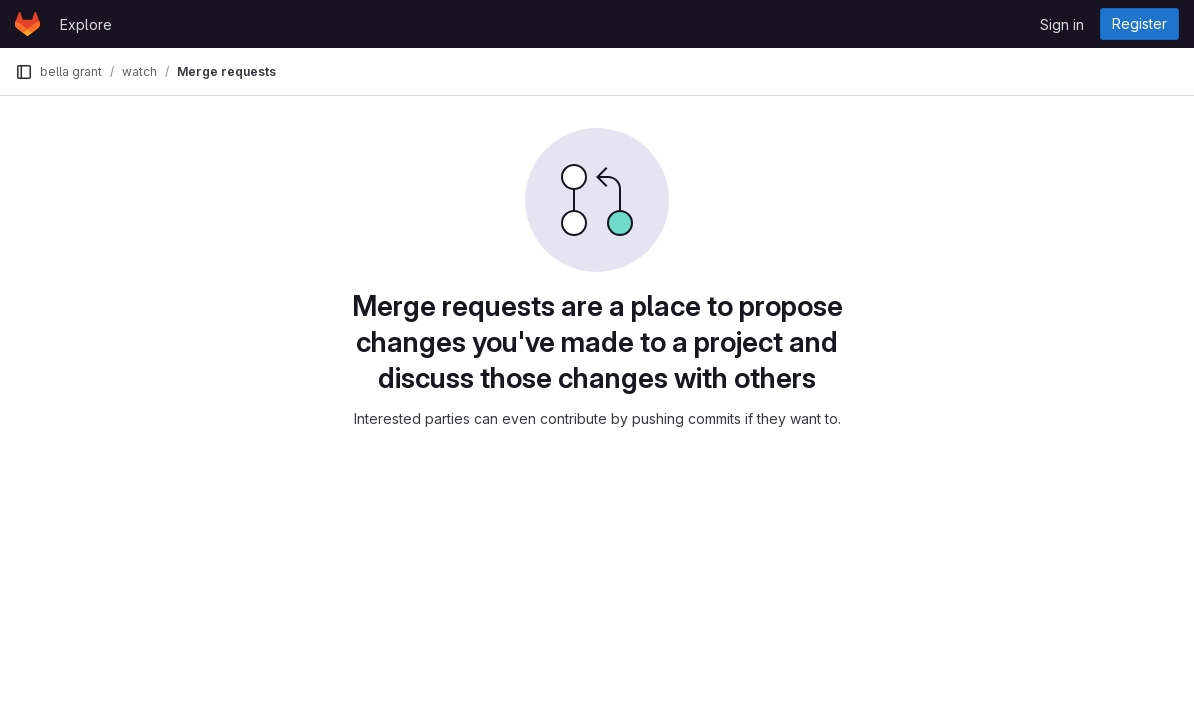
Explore (86, 24)
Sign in (1062, 24)
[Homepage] (27, 24)
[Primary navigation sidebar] (24, 72)
